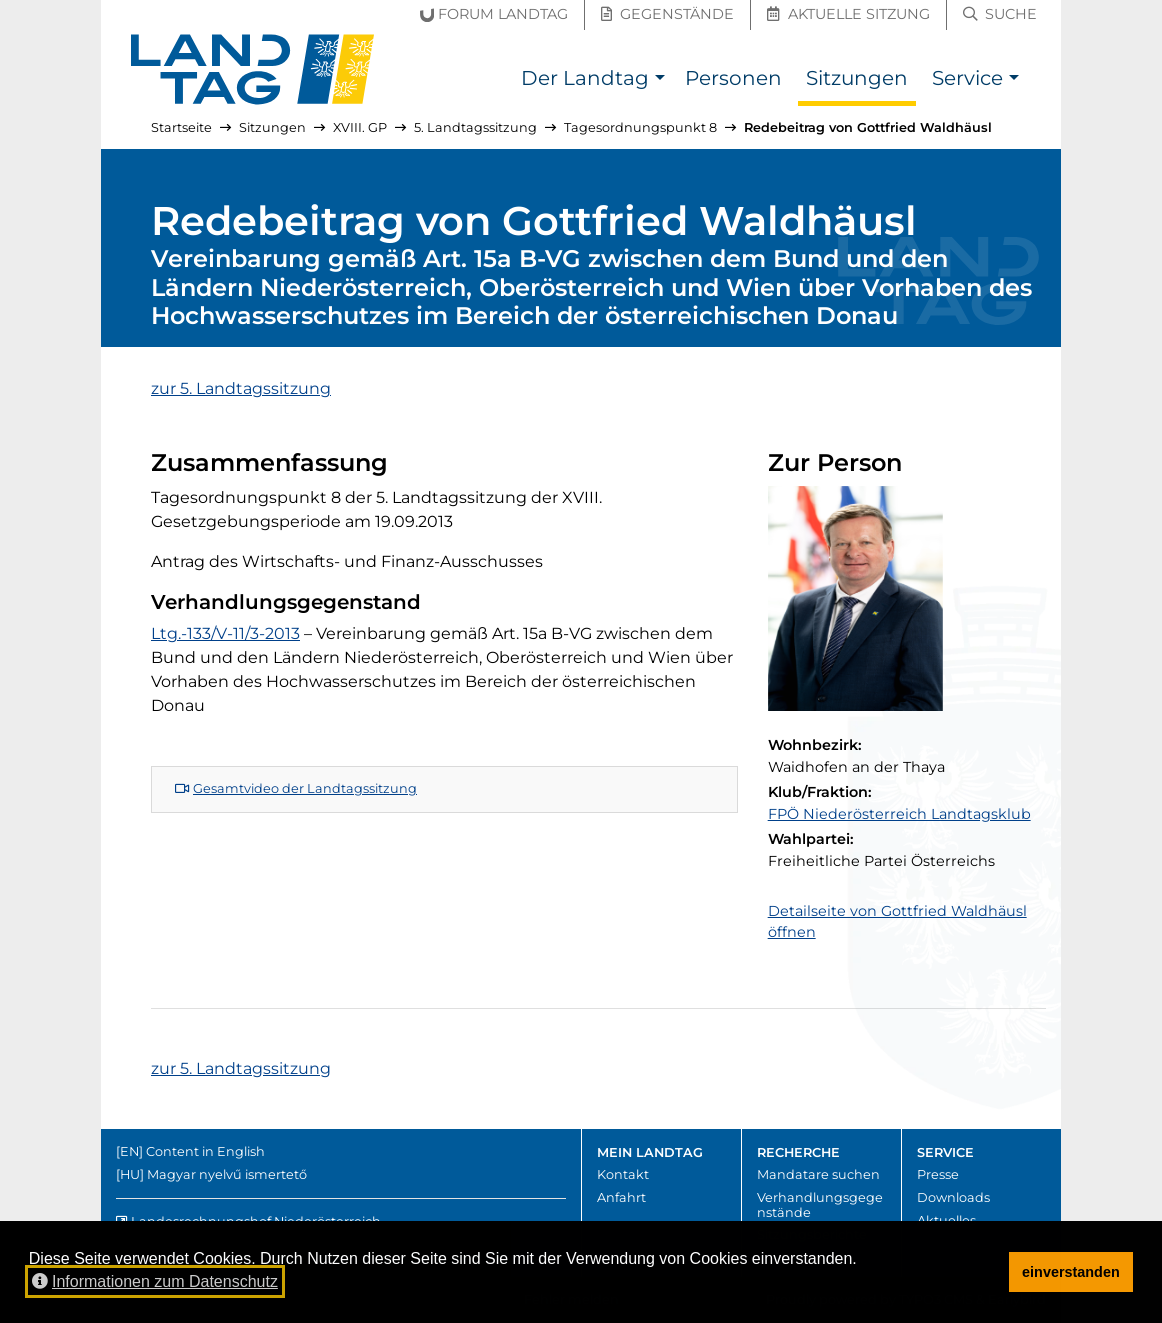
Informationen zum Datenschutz (155, 1281)
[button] (659, 80)
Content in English (205, 1151)
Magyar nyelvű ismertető (227, 1174)
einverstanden (1071, 1272)
